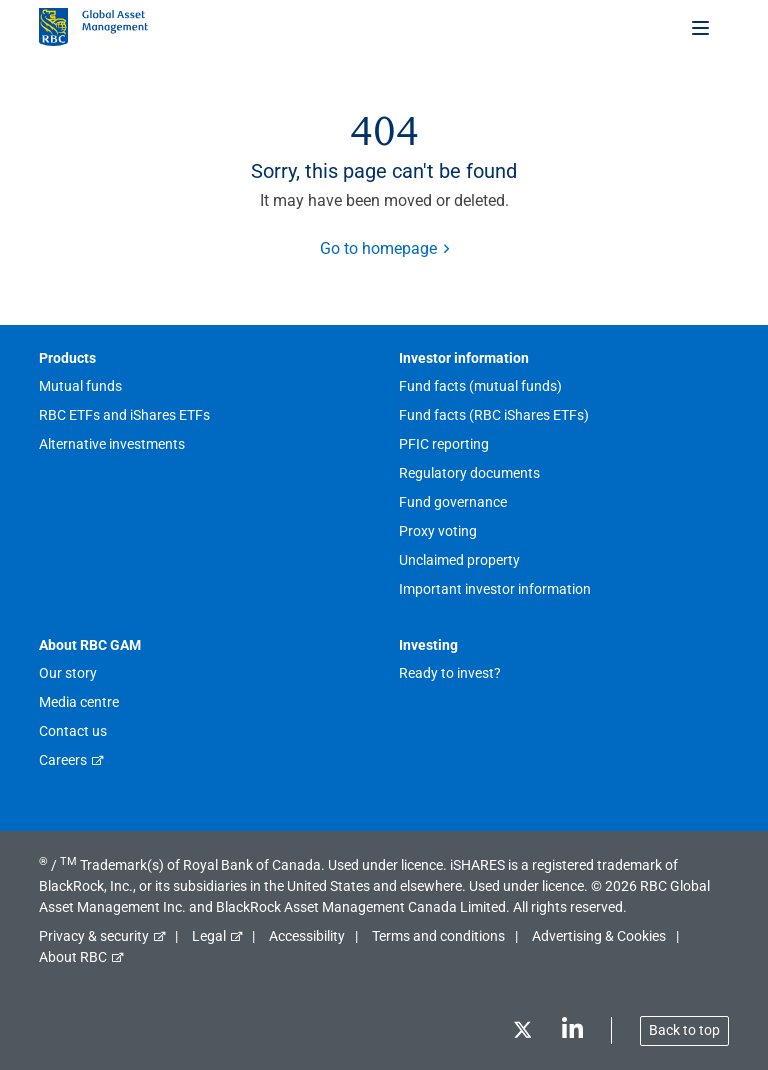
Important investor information (495, 589)
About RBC (73, 957)
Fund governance (453, 502)
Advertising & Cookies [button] (599, 936)
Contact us (73, 731)
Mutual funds (80, 386)
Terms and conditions (438, 936)
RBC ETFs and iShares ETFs (124, 415)
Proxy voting (438, 531)
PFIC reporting (444, 444)
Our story (68, 673)
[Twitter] (522, 1033)
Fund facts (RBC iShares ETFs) (494, 415)
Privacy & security (94, 936)
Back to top (684, 1030)
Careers (63, 760)
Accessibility (307, 936)
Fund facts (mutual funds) (480, 386)
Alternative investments (112, 444)
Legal (209, 936)
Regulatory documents (469, 473)
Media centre (79, 702)
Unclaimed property (459, 560)
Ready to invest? (450, 673)
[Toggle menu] (702, 27)
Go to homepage (378, 248)
